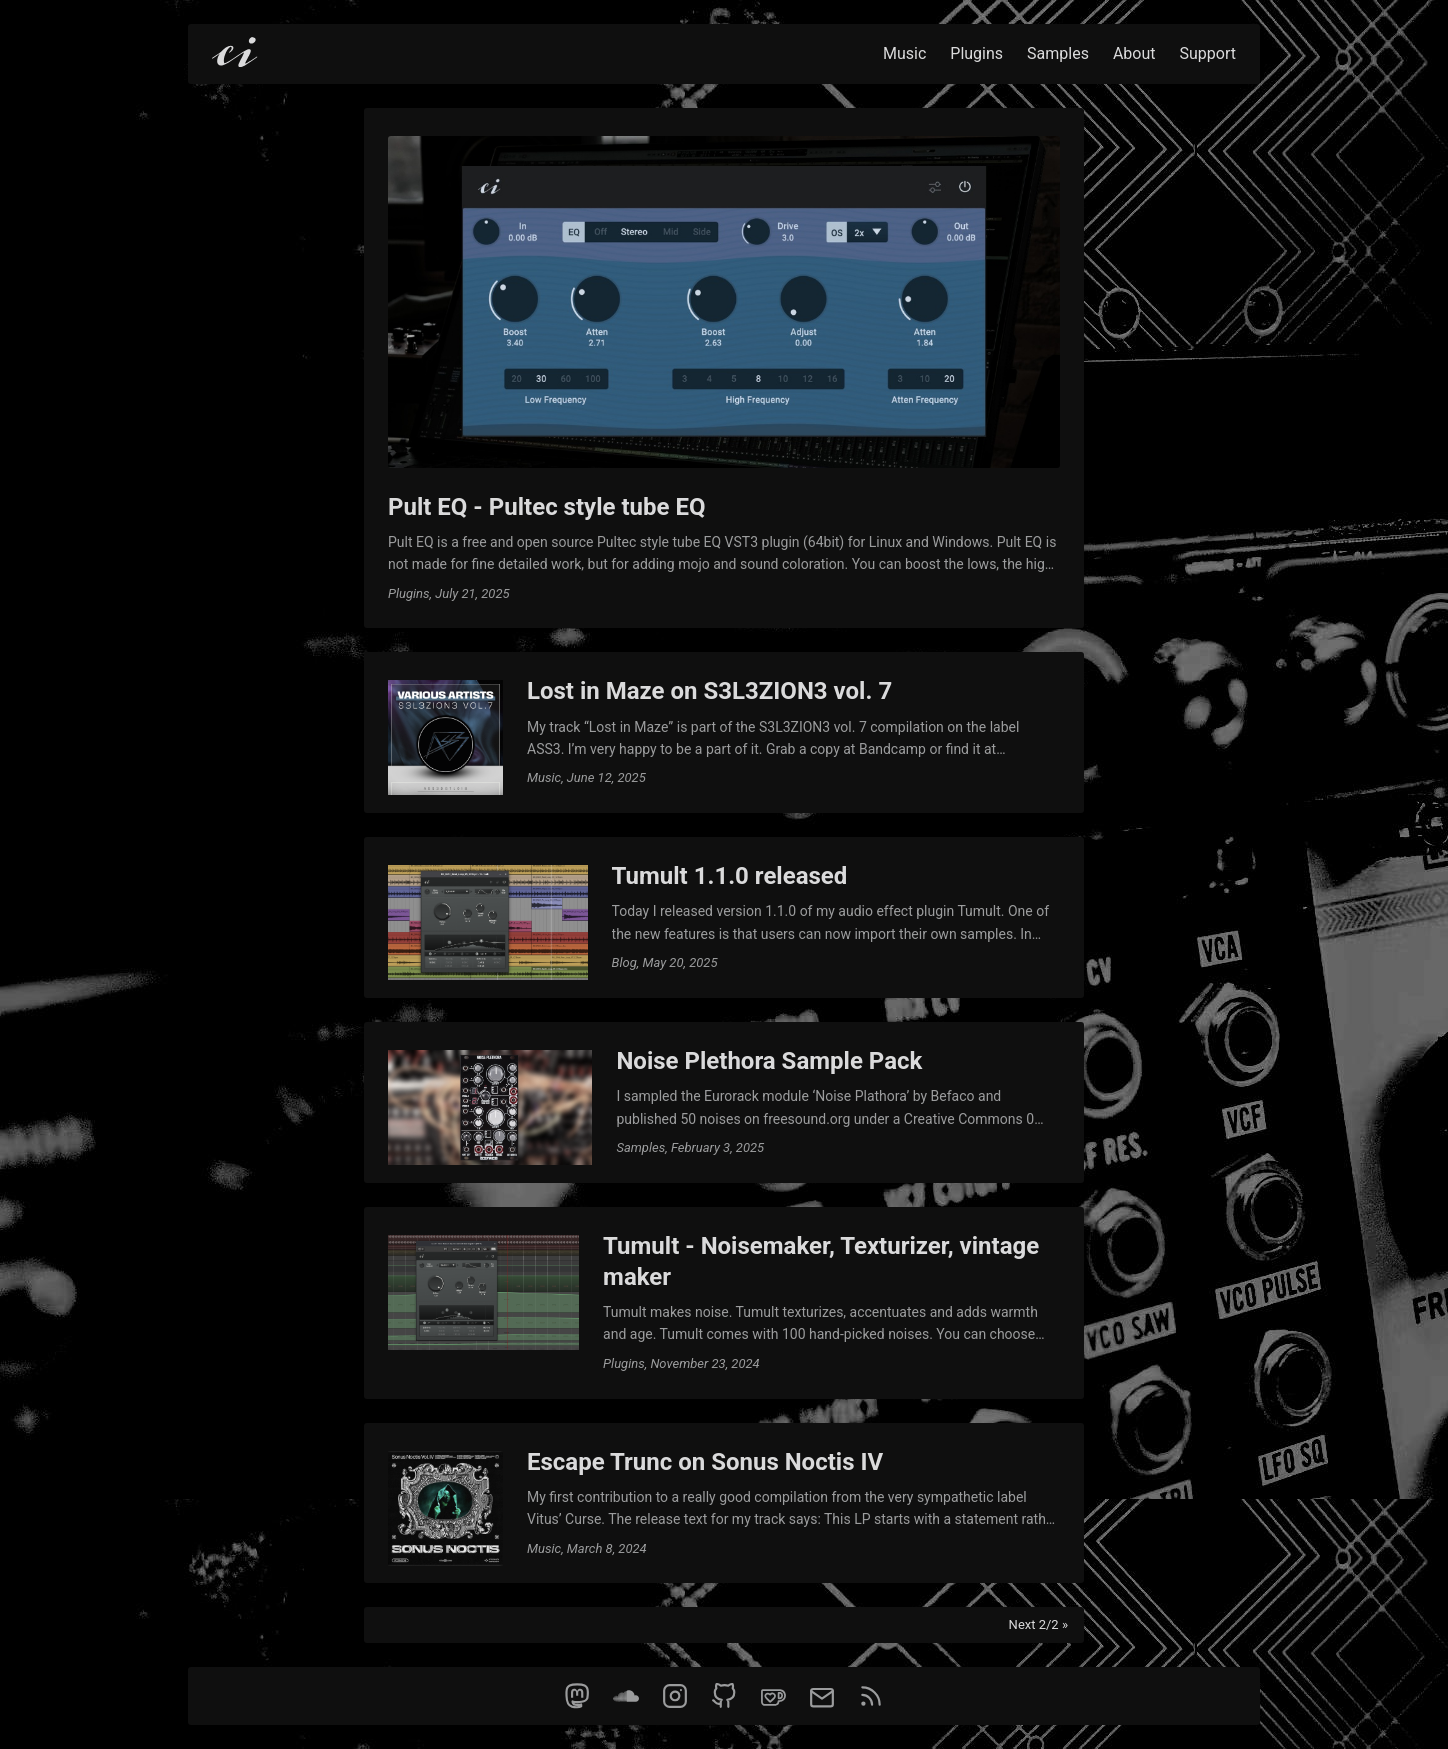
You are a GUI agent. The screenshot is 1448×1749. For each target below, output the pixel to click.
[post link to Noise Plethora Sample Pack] (724, 1102)
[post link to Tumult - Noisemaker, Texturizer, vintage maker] (724, 1303)
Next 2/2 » (1038, 1624)
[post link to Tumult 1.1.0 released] (724, 917)
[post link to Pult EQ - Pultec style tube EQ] (724, 368)
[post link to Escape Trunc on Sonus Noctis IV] (724, 1503)
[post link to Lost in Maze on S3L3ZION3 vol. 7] (724, 732)
